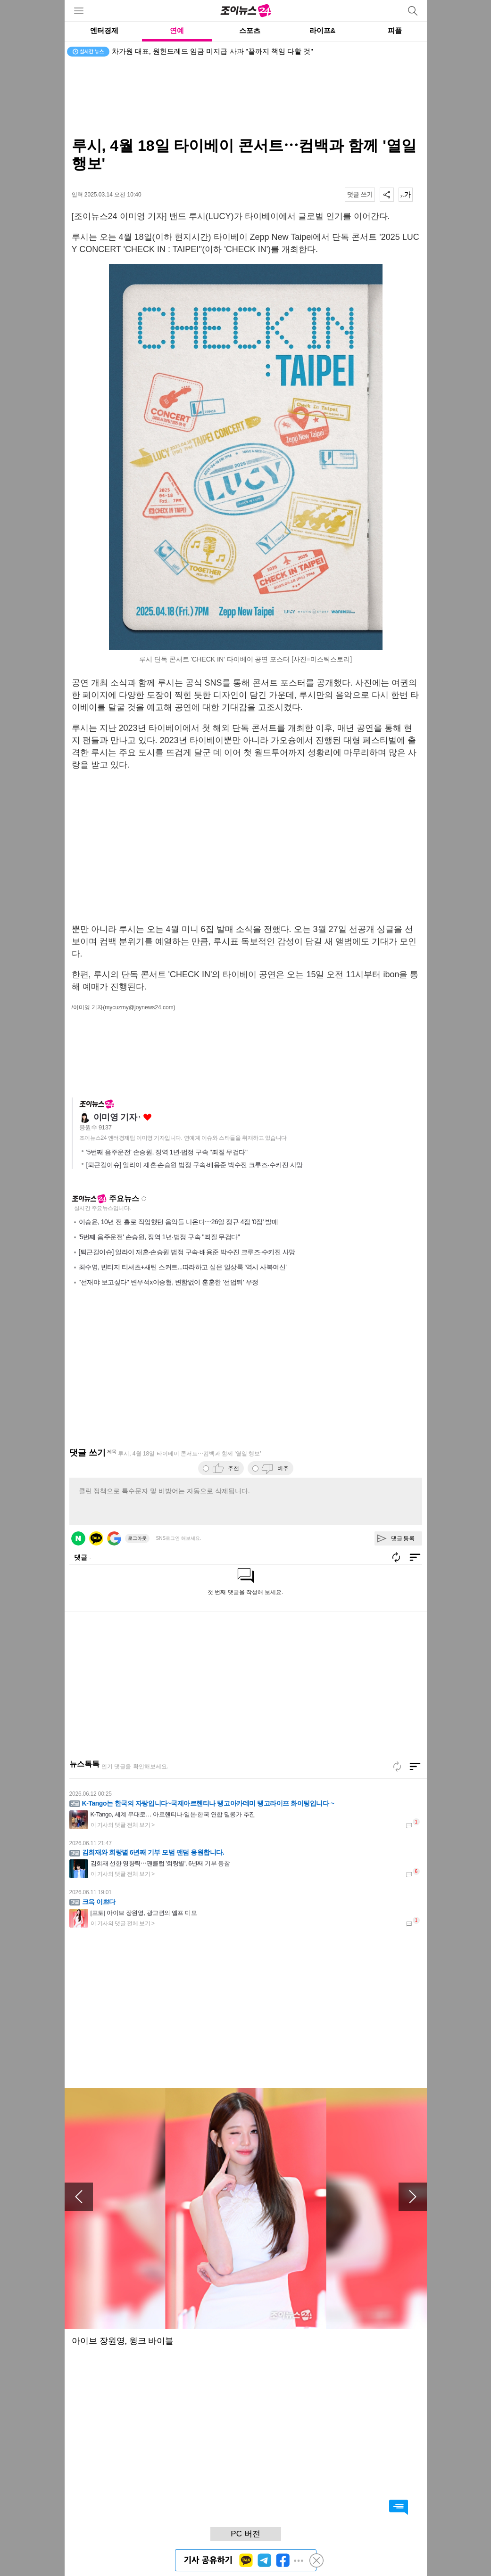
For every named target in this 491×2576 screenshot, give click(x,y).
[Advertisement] (245, 99)
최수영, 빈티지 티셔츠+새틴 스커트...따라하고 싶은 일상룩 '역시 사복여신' (183, 1267)
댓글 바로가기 (398, 2507)
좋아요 (147, 1117)
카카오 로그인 (96, 1538)
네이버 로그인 (78, 1538)
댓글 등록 (403, 1538)
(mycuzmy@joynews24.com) (139, 1007)
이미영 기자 (115, 1117)
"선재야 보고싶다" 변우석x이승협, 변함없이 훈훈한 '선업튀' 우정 (168, 1282)
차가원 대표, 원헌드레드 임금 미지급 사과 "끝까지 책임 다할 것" (212, 51)
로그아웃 (137, 1538)
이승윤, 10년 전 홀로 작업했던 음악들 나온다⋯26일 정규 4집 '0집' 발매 (178, 1222)
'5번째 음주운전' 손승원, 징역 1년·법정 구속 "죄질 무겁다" (167, 1152)
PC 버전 (245, 2533)
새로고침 (144, 1198)
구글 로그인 (114, 1538)
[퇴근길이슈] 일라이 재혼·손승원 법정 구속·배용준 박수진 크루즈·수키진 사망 (194, 1165)
